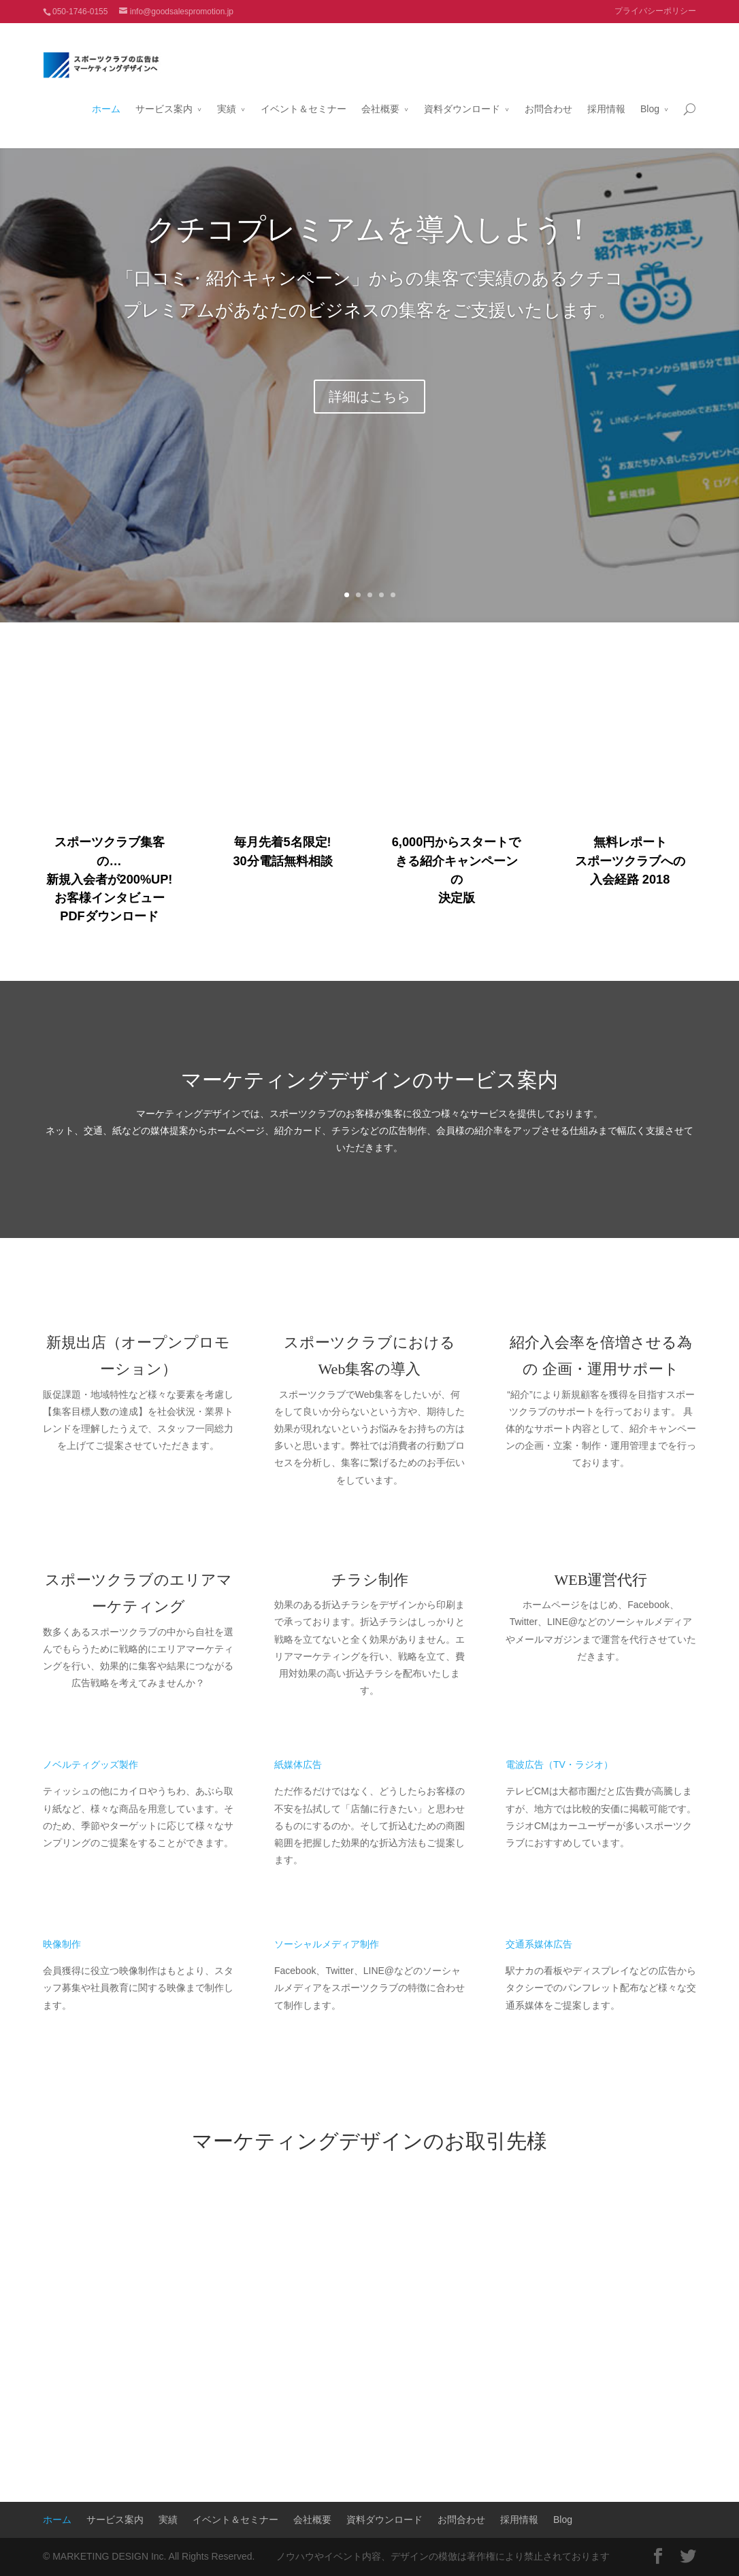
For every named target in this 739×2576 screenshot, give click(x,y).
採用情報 (606, 92)
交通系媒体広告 (539, 1944)
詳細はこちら (369, 396)
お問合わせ (548, 92)
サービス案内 (164, 92)
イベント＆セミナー (303, 92)
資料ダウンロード (462, 92)
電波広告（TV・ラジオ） (559, 1764)
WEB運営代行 (601, 1579)
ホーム (106, 92)
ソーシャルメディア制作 (326, 1944)
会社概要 (380, 92)
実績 (226, 92)
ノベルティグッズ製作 (90, 1764)
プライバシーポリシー (655, 11)
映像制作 (62, 1944)
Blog (649, 92)
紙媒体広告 (298, 1764)
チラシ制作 (369, 1579)
